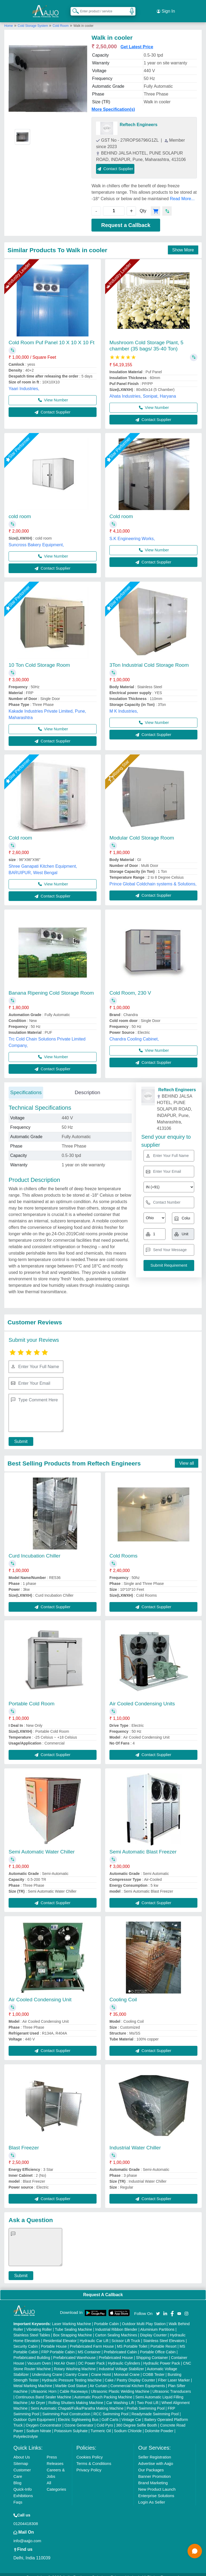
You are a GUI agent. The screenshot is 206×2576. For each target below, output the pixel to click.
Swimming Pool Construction (66, 2408)
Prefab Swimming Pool (146, 2402)
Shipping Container (152, 2351)
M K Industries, (123, 705)
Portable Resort (163, 2340)
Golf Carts (110, 2413)
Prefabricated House (116, 2351)
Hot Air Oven (64, 2357)
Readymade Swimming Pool (155, 2408)
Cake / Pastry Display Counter (130, 2374)
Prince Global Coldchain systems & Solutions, (153, 877)
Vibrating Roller (39, 2323)
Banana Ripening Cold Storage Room (51, 987)
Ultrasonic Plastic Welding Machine (120, 2385)
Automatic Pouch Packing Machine (103, 2391)
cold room (20, 510)
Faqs (17, 2496)
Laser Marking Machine (71, 2317)
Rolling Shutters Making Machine (75, 2396)
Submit (18, 1435)
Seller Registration (154, 2451)
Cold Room (61, 19)
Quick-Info (22, 2483)
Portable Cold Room (31, 1697)
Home (8, 19)
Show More (183, 243)
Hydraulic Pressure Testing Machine (72, 2374)
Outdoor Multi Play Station (144, 2317)
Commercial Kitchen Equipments (138, 2379)
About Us (21, 2451)
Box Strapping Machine (72, 2329)
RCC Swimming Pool (110, 2408)
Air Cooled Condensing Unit (40, 1993)
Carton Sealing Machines (116, 2329)
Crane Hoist (101, 2368)
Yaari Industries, (24, 382)
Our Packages (151, 2463)
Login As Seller (151, 2496)
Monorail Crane (127, 2368)
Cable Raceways (74, 2385)
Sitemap (20, 2457)
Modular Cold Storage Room (141, 831)
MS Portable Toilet (132, 2340)
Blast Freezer (24, 2141)
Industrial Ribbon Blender (116, 2323)
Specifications (26, 1086)
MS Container (89, 2346)
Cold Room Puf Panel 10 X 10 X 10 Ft (51, 336)
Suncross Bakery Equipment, (36, 538)
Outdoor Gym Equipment (34, 2413)
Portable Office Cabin (158, 2346)
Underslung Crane (47, 2368)
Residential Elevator (60, 2334)
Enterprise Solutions (156, 2489)
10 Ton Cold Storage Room (39, 659)
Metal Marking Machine (32, 2379)
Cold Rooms (123, 1549)
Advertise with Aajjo (155, 2457)
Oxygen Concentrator (43, 2419)
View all (186, 1457)
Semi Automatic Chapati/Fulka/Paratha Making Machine (77, 2402)
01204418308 (25, 2517)
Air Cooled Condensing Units (142, 1697)
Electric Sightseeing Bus (78, 2413)
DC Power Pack (91, 2357)
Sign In (166, 8)
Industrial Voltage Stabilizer (121, 2363)
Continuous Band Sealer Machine (43, 2391)
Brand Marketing (153, 2476)
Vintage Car (131, 2413)
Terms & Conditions (93, 2457)
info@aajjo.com (27, 2534)
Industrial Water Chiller (135, 2141)
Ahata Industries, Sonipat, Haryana (142, 390)
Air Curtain (98, 2379)
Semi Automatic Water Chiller (42, 1845)
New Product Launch (156, 2483)
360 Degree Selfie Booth (136, 2419)
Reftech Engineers (138, 118)
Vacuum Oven (39, 2357)
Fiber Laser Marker (174, 2374)
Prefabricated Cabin (120, 2346)
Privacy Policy (88, 2463)
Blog (17, 2476)
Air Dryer (38, 2396)
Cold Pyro (105, 2419)
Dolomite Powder (159, 2425)
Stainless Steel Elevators (164, 2334)
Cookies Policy (89, 2451)
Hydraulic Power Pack (161, 2357)
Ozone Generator (78, 2419)
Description (87, 1086)
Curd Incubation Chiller (34, 1549)
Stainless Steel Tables (31, 2329)
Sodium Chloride (128, 2425)
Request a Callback (125, 219)
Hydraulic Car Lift (94, 2334)
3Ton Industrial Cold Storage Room (149, 659)
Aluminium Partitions (157, 2323)
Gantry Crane (76, 2368)
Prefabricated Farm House (92, 2340)
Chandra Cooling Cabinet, (134, 1033)
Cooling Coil (123, 1993)
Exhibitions (23, 2489)
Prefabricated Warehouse (74, 2351)
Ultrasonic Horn (43, 2385)
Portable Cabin (106, 2317)
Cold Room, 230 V (130, 987)
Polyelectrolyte (25, 2430)
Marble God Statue (71, 2379)
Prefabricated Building (31, 2351)
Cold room (121, 510)
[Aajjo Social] (158, 2306)
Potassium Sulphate (71, 2425)
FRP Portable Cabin (58, 2346)
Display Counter (153, 2329)
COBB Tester (153, 2368)
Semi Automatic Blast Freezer (142, 1845)
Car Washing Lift (120, 2396)
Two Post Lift (147, 2396)
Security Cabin (25, 2340)
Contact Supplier (115, 162)
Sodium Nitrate (38, 2425)
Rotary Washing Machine (75, 2363)
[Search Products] (73, 8)
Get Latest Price (136, 40)
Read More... (182, 192)
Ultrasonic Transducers (171, 2385)
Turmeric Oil (101, 2425)
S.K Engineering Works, (132, 532)
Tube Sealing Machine (73, 2323)
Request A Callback (103, 2288)
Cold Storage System (33, 19)
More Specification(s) (113, 103)
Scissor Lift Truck (126, 2334)
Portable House (54, 2340)
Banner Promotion (154, 2470)
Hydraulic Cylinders (124, 2357)
